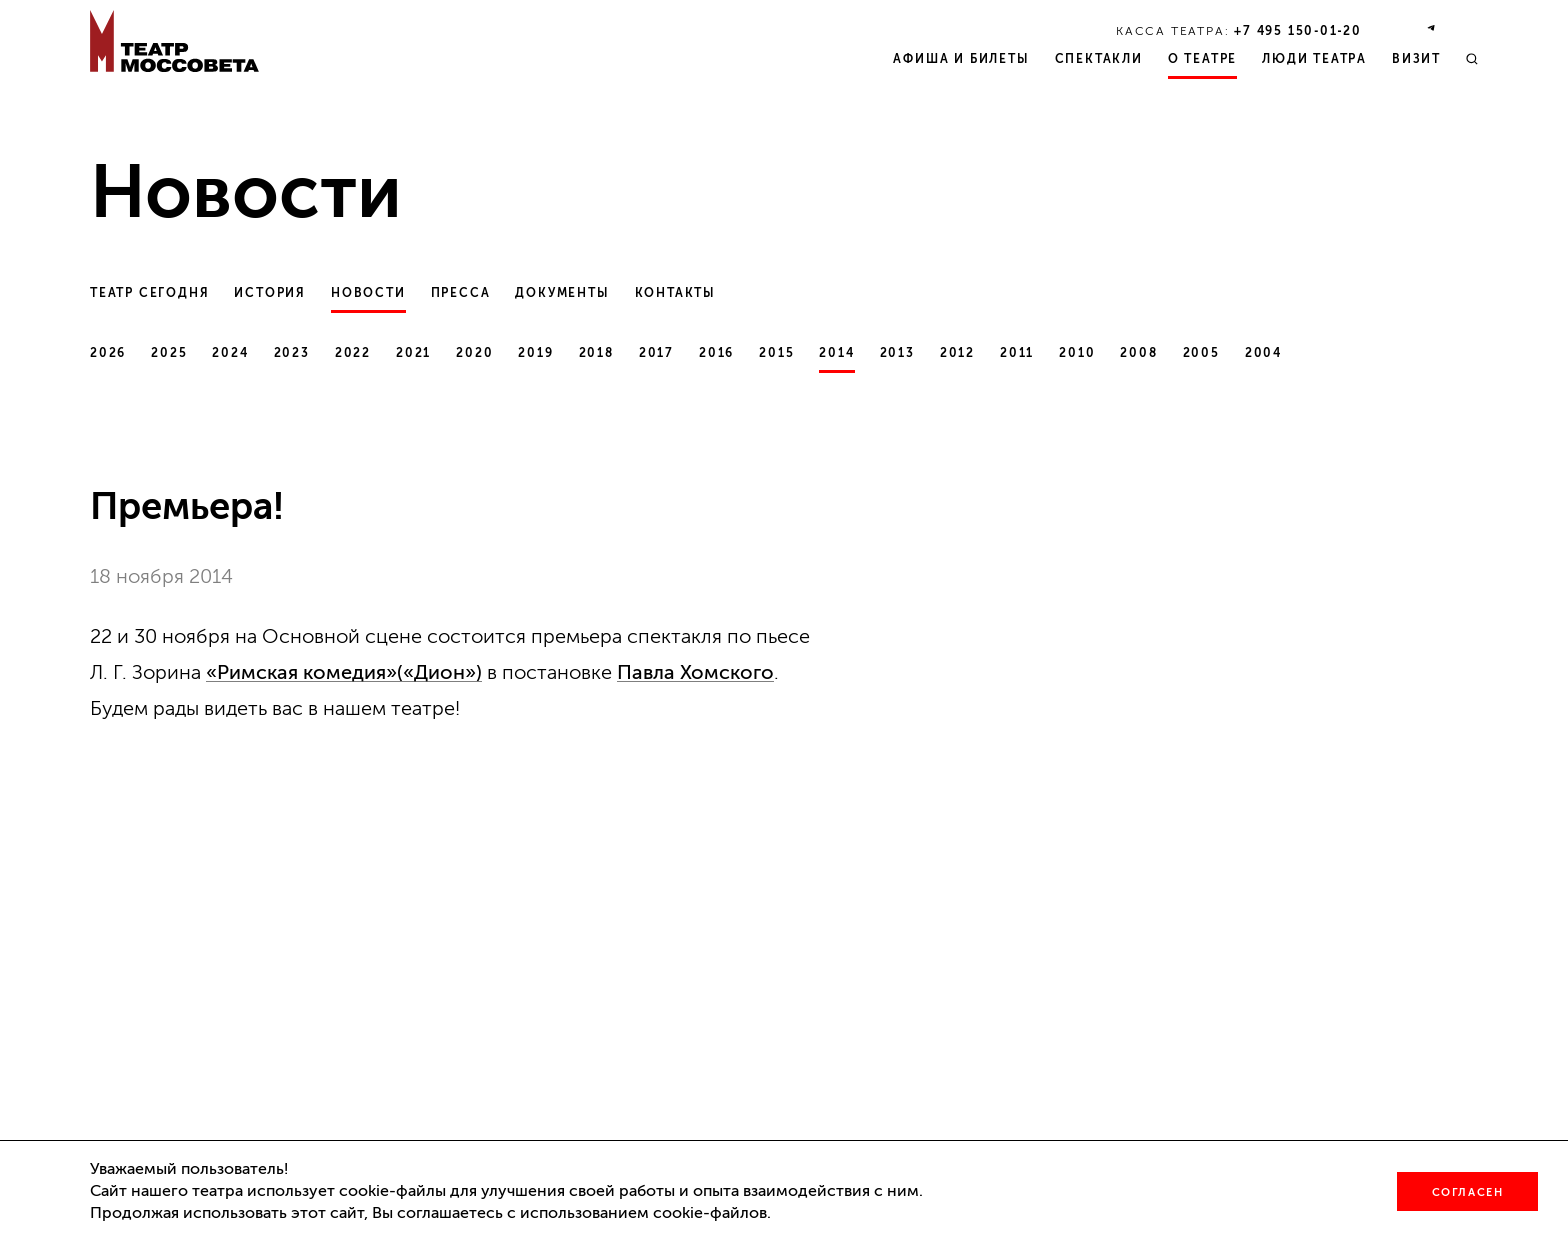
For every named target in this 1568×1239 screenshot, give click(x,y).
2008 (1138, 353)
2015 (776, 353)
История (270, 293)
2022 (353, 353)
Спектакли (1099, 59)
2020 (474, 353)
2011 (1017, 353)
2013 (897, 353)
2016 (716, 353)
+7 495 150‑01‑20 (1298, 31)
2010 (1077, 353)
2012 (957, 353)
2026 (108, 353)
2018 (596, 353)
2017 (656, 353)
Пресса (461, 293)
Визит (1416, 59)
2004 (1263, 353)
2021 (413, 353)
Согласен (1468, 1192)
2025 (169, 353)
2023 (292, 353)
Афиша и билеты (961, 59)
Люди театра (1314, 59)
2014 (836, 353)
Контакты (675, 293)
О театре (1202, 59)
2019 (535, 353)
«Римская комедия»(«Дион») (344, 672)
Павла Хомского (695, 672)
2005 (1201, 353)
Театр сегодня (149, 293)
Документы (562, 293)
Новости (368, 293)
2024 (230, 353)
